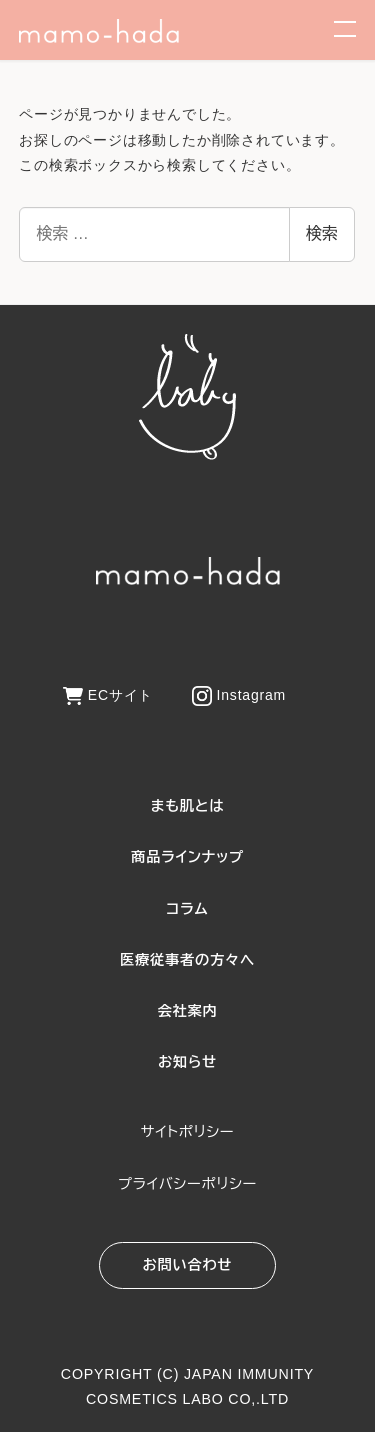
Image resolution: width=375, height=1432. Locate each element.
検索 (322, 233)
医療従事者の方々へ (187, 960)
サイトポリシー (188, 1132)
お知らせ (187, 1062)
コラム (188, 909)
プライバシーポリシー (187, 1184)
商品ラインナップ (187, 857)
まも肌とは (188, 806)
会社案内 (187, 1011)
